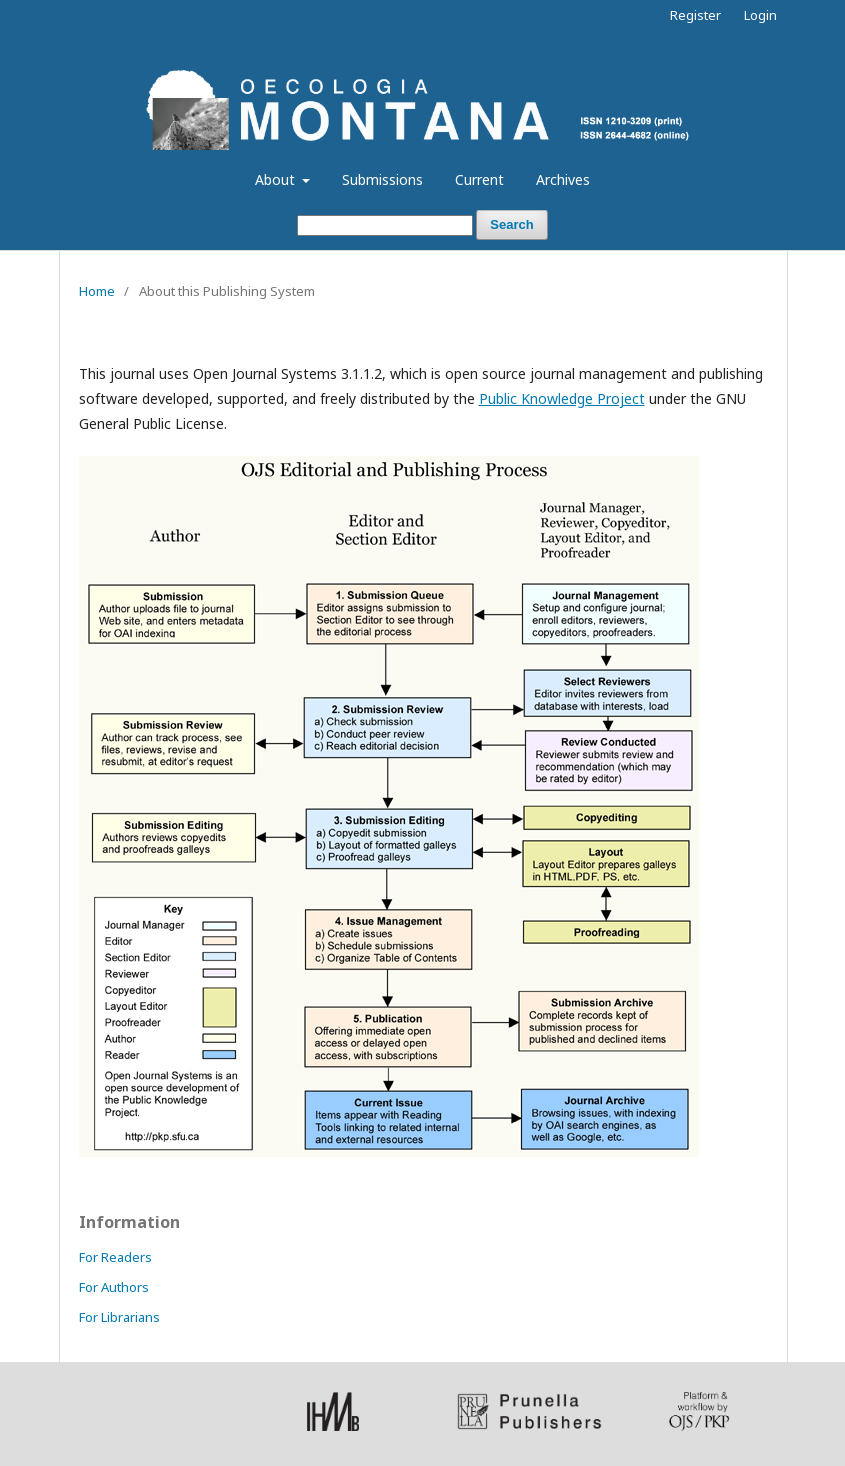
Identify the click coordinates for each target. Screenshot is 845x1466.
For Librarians (119, 1317)
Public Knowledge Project (562, 398)
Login (760, 15)
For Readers (115, 1257)
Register (695, 15)
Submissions (382, 179)
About (277, 179)
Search (511, 224)
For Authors (114, 1287)
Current (479, 179)
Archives (563, 179)
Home (97, 291)
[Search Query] (385, 225)
